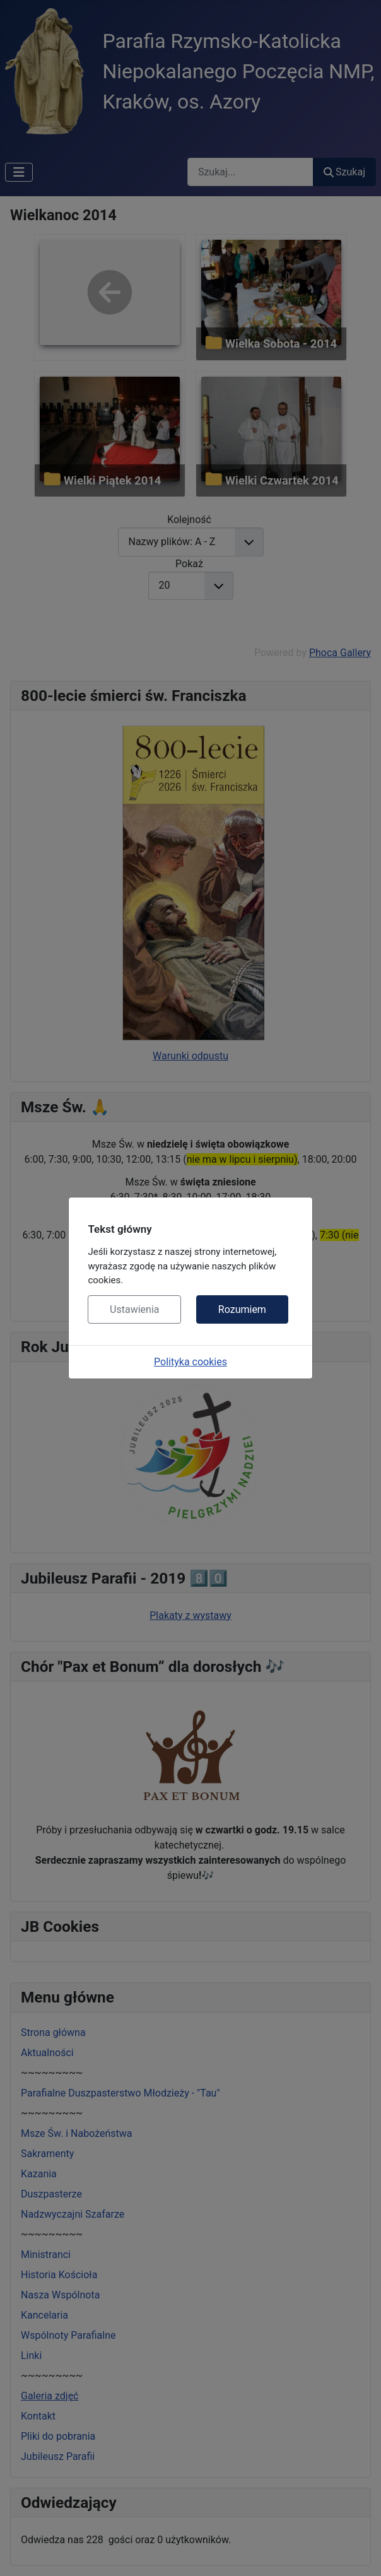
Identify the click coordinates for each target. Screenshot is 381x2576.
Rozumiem (242, 1309)
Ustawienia (134, 1309)
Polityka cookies (190, 1362)
